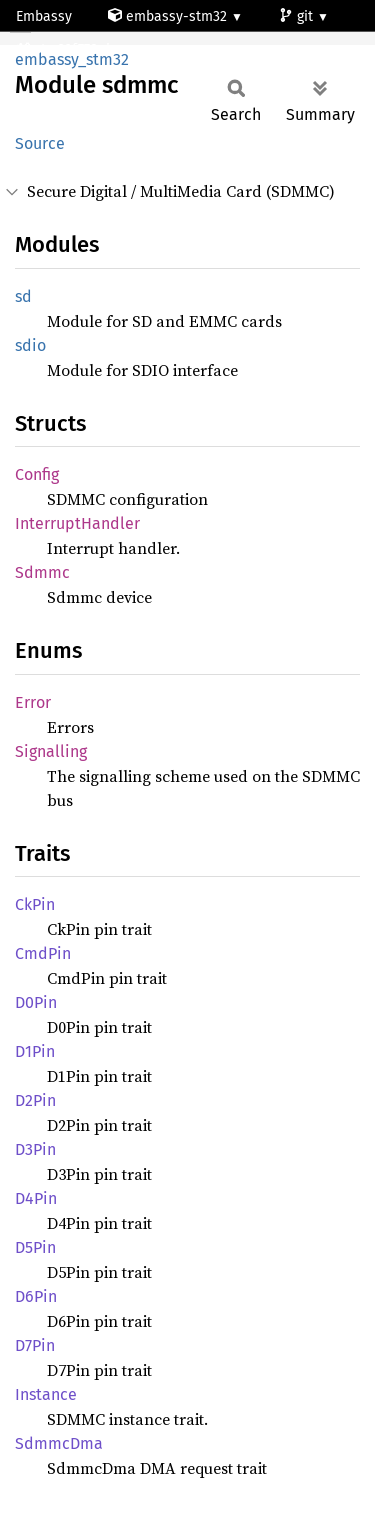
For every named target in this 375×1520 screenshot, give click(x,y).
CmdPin (43, 953)
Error (33, 702)
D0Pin (36, 1002)
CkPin (35, 904)
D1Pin (35, 1051)
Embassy (44, 16)
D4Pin (36, 1198)
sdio (30, 345)
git (298, 16)
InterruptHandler (77, 523)
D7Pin (35, 1345)
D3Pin (35, 1149)
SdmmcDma (59, 1443)
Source (40, 143)
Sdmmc (42, 572)
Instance (46, 1394)
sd (23, 296)
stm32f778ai (65, 49)
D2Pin (35, 1100)
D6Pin (36, 1296)
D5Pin (35, 1247)
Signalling (51, 751)
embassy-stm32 (169, 16)
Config (37, 474)
